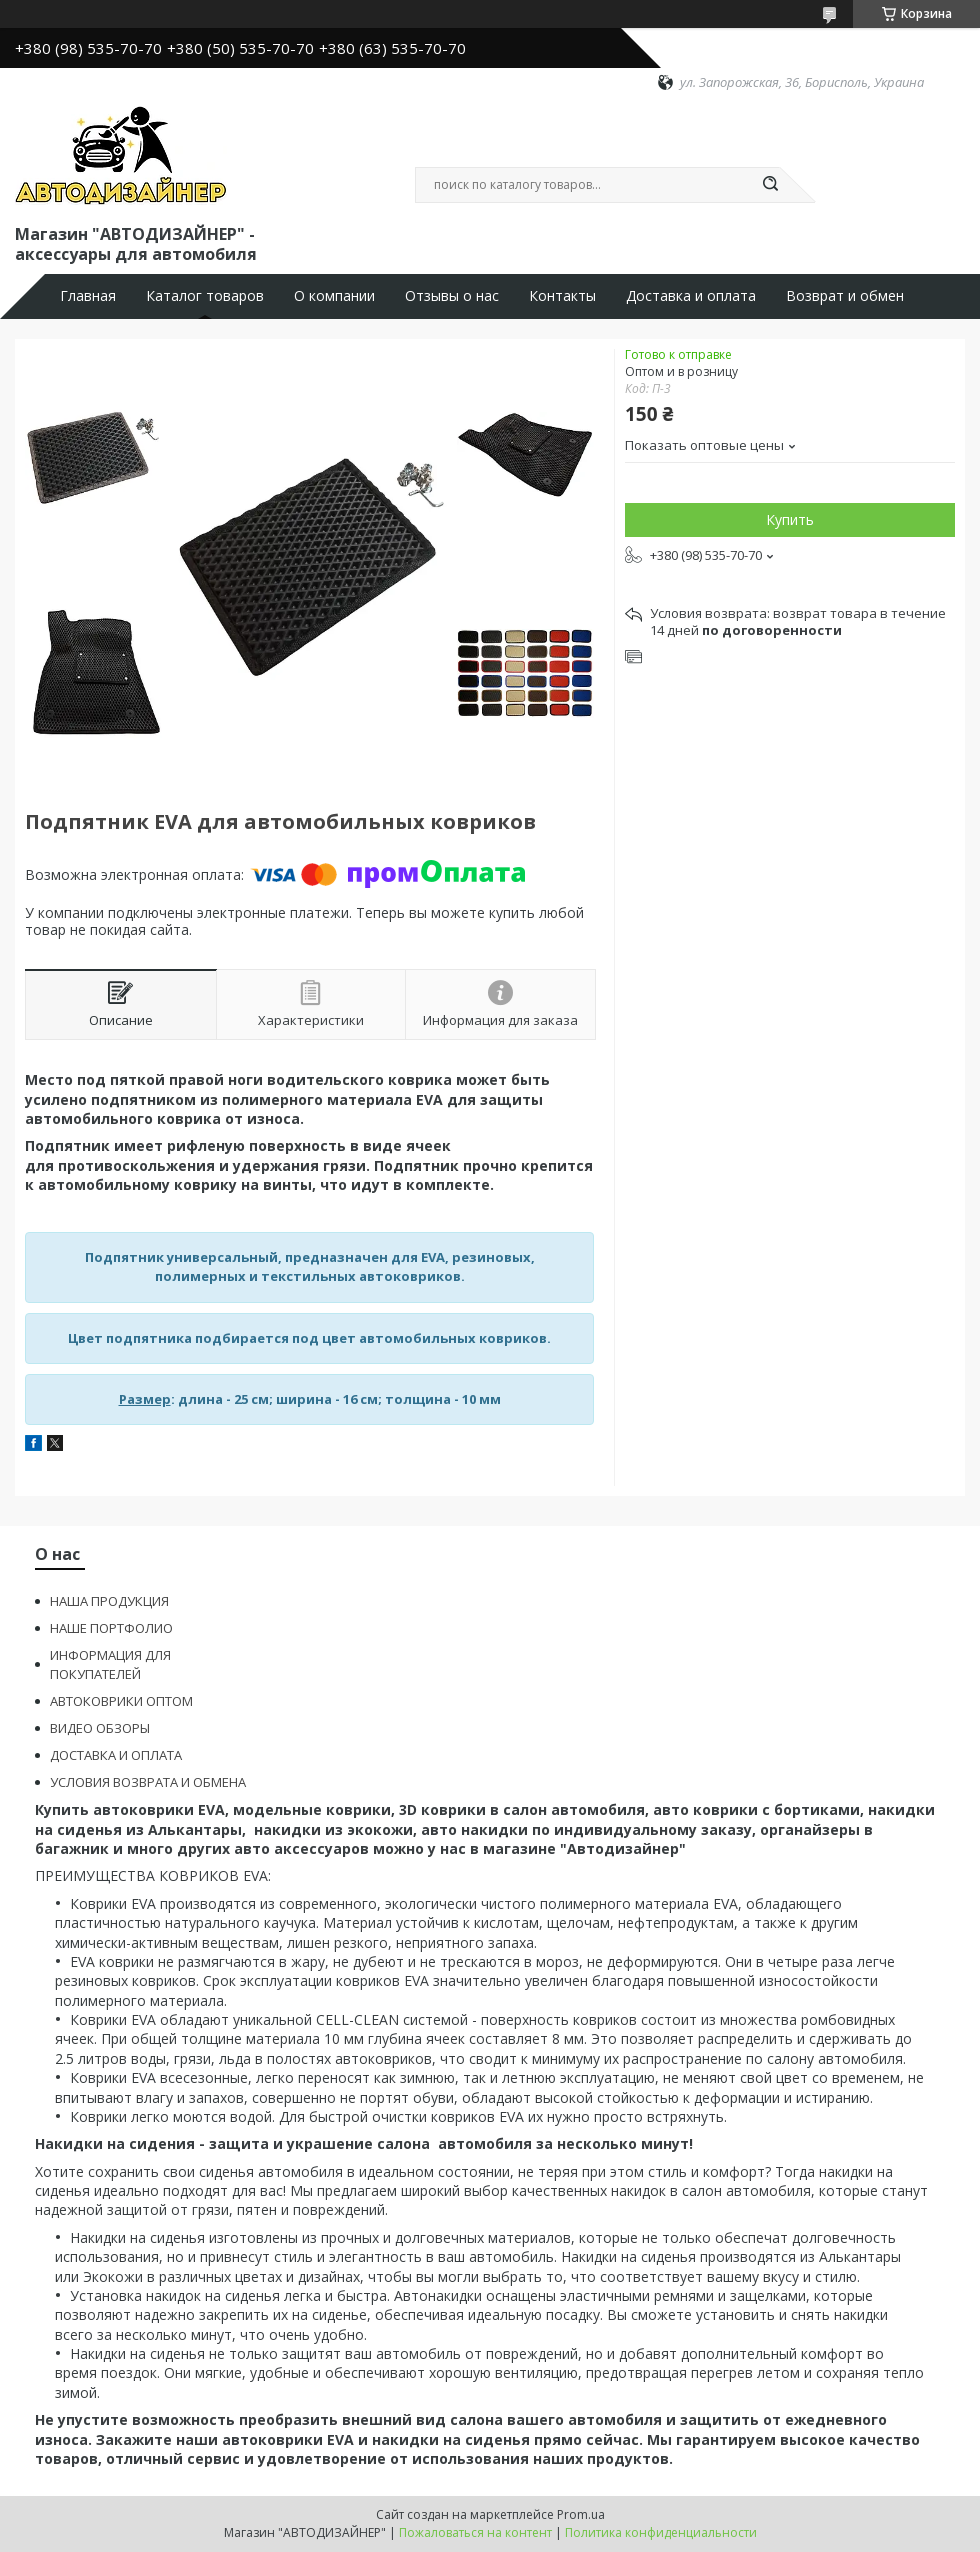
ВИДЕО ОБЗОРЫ (100, 1728)
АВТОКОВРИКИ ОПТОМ (121, 1701)
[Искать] (770, 185)
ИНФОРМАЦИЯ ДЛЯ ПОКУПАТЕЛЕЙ (110, 1664)
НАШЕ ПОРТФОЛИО (111, 1628)
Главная (88, 296)
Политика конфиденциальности (661, 2532)
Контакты (562, 296)
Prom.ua (581, 2514)
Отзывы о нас (452, 296)
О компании (334, 296)
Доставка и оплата (691, 296)
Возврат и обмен (845, 296)
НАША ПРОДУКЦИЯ (109, 1601)
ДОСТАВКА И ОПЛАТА (116, 1755)
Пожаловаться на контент (475, 2532)
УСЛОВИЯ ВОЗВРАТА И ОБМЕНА (148, 1782)
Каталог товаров (205, 296)
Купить (790, 519)
